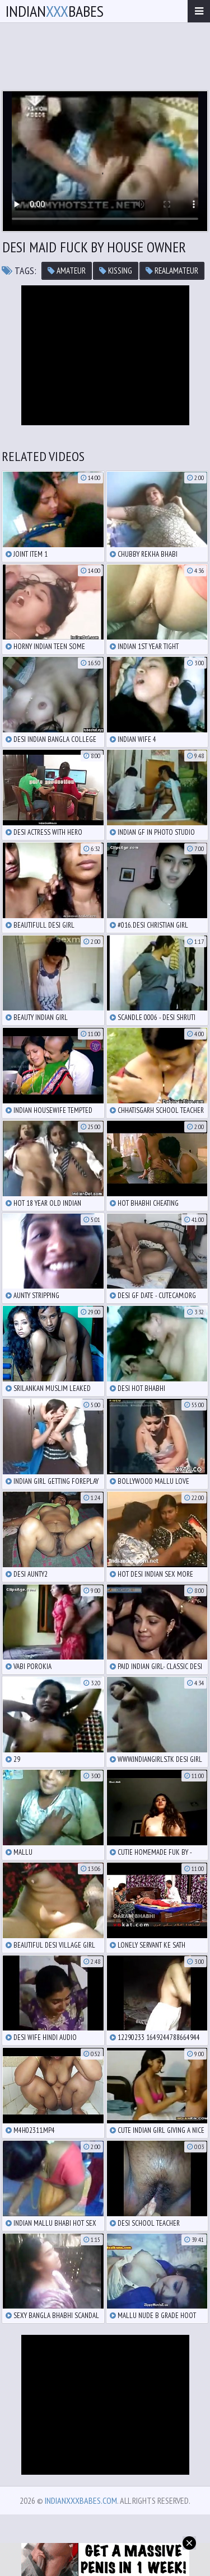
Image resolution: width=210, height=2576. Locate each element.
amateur (67, 270)
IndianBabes (55, 11)
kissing (115, 270)
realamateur (172, 270)
